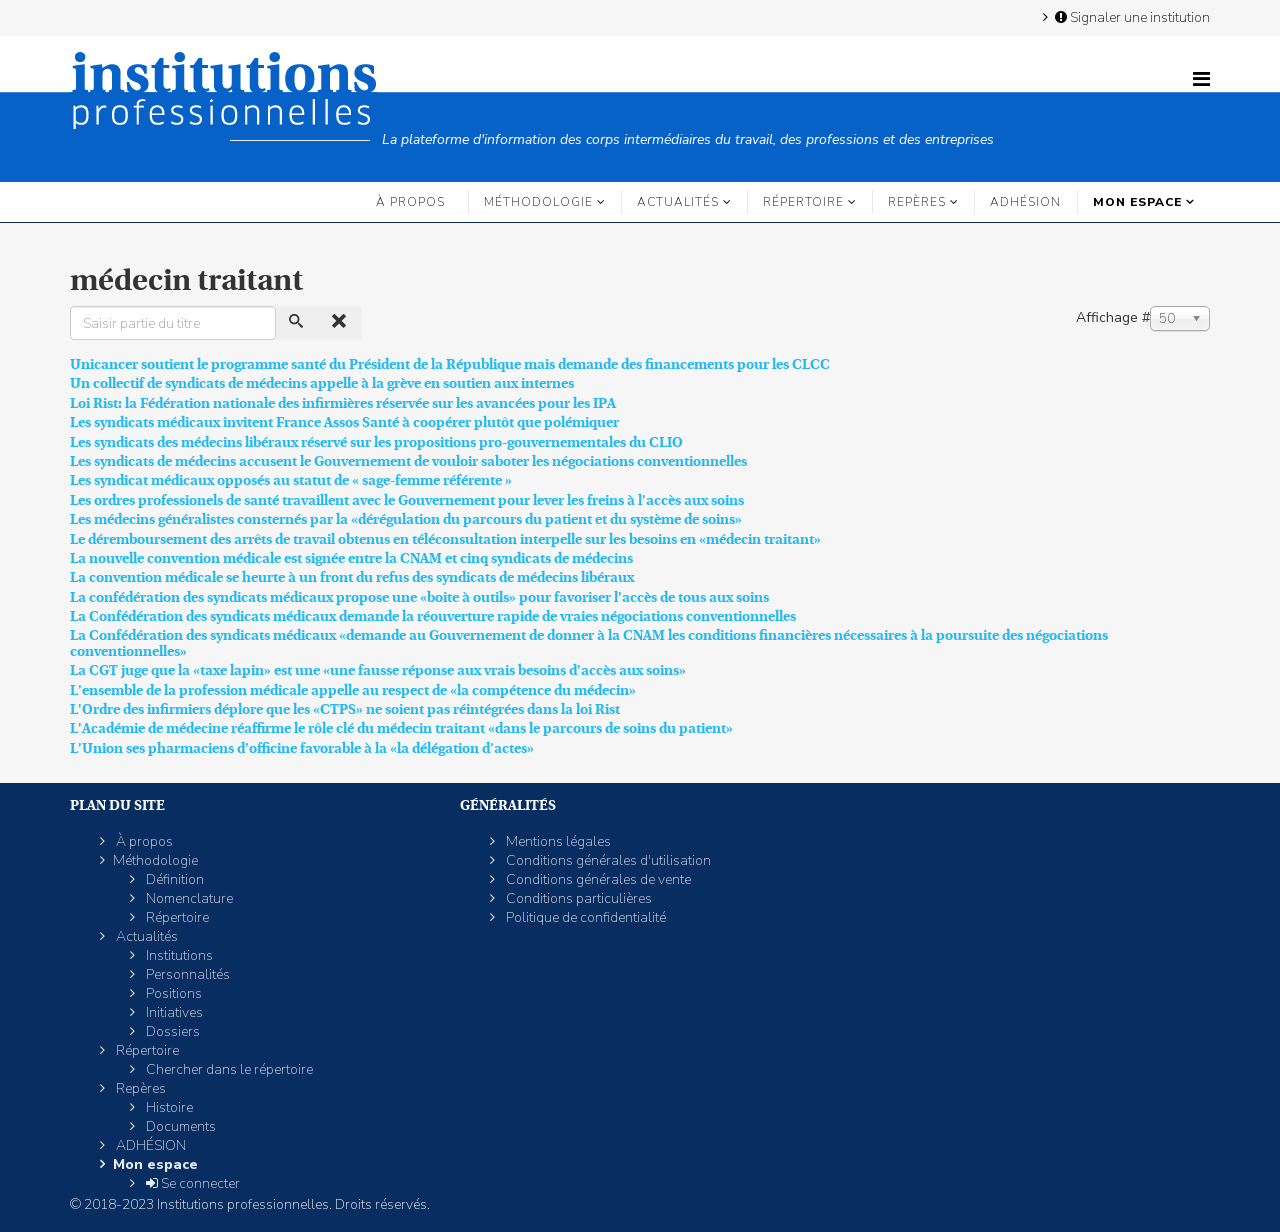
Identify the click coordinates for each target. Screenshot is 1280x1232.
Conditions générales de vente (597, 879)
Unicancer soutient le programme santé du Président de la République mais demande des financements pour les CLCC (450, 364)
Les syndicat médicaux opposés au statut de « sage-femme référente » (291, 480)
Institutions (178, 955)
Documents (179, 1126)
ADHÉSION (1025, 202)
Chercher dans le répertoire (228, 1069)
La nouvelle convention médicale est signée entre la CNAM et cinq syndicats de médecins (351, 558)
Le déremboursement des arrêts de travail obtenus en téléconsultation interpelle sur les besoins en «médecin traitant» (445, 539)
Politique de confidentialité (584, 917)
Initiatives (173, 1012)
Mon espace (1137, 202)
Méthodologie (538, 202)
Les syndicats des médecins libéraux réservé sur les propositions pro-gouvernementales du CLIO (376, 442)
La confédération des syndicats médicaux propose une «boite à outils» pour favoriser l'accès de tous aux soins (419, 597)
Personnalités (186, 974)
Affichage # (1113, 317)
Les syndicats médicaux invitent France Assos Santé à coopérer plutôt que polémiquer (344, 422)
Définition (173, 879)
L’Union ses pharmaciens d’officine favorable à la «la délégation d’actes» (302, 748)
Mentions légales (557, 841)
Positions (172, 993)
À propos (410, 202)
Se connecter (191, 1183)
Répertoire (803, 202)
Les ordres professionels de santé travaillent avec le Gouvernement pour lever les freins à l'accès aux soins (407, 500)
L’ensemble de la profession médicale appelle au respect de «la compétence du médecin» (353, 690)
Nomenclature (188, 898)
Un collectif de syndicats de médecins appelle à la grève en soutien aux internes (322, 383)
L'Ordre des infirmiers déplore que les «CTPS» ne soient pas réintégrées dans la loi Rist (345, 709)
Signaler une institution (1131, 17)
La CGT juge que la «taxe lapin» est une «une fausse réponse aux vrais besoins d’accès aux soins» (378, 670)
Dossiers (171, 1031)
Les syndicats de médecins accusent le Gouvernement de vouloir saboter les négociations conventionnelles (408, 461)
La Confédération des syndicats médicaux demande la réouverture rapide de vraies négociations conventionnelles (433, 616)
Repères (917, 202)
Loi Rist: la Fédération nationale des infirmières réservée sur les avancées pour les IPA (343, 403)
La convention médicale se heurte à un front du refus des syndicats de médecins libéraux (352, 577)
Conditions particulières (577, 898)
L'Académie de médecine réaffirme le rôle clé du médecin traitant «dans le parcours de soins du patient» (401, 728)
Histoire (168, 1107)
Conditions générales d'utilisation (607, 860)
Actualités (678, 202)
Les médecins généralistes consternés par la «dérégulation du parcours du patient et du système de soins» (406, 519)
